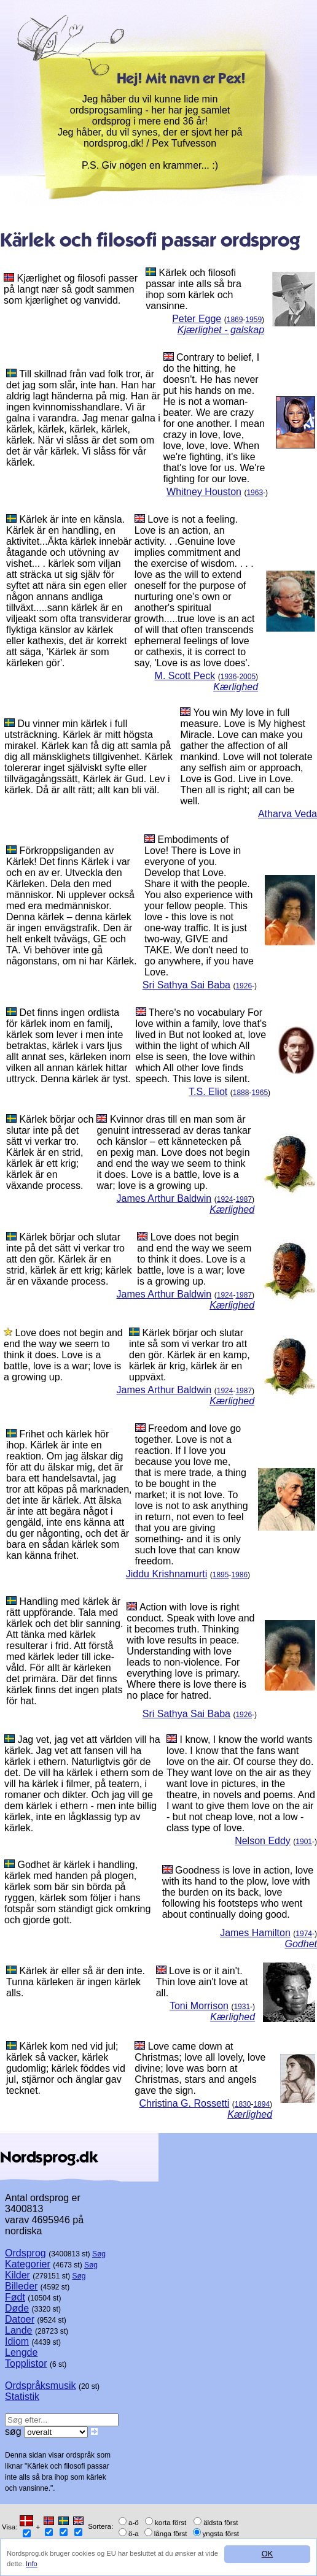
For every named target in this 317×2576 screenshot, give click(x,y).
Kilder (17, 2275)
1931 (241, 2006)
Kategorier (27, 2264)
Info (31, 2563)
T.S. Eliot (208, 1091)
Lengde (21, 2352)
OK (267, 2553)
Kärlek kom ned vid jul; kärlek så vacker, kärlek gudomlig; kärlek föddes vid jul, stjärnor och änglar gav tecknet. (65, 2068)
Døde (17, 2308)
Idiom (17, 2341)
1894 (261, 2104)
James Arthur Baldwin (164, 1198)
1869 (235, 319)
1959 (253, 319)
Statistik (22, 2396)
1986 (239, 1575)
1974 (303, 1933)
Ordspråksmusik (40, 2385)
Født (15, 2297)
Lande (19, 2330)
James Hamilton (255, 1933)
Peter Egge (196, 318)
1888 (241, 1092)
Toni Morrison (199, 2006)
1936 (229, 676)
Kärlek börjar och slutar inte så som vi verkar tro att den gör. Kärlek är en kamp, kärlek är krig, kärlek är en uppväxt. (189, 1355)
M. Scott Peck (185, 676)
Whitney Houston (203, 491)
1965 (259, 1092)
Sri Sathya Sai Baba (186, 985)
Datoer (19, 2319)
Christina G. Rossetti (184, 2103)
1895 (221, 1575)
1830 (243, 2104)
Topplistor (26, 2363)
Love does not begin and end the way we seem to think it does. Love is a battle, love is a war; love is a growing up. (194, 1259)
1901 (303, 1841)
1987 (243, 1199)
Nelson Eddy (263, 1841)
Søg (99, 2254)
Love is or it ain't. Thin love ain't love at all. (202, 1982)
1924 (225, 1199)
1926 (243, 986)
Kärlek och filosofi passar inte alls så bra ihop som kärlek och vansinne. (193, 289)
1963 (254, 492)
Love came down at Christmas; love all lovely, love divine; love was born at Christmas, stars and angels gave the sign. (200, 2068)
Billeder (21, 2286)
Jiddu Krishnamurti (167, 1574)
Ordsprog (25, 2253)
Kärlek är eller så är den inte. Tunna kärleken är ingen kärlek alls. (75, 1982)
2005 (247, 676)
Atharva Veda (287, 814)
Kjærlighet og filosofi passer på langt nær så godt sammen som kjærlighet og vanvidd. (71, 289)
